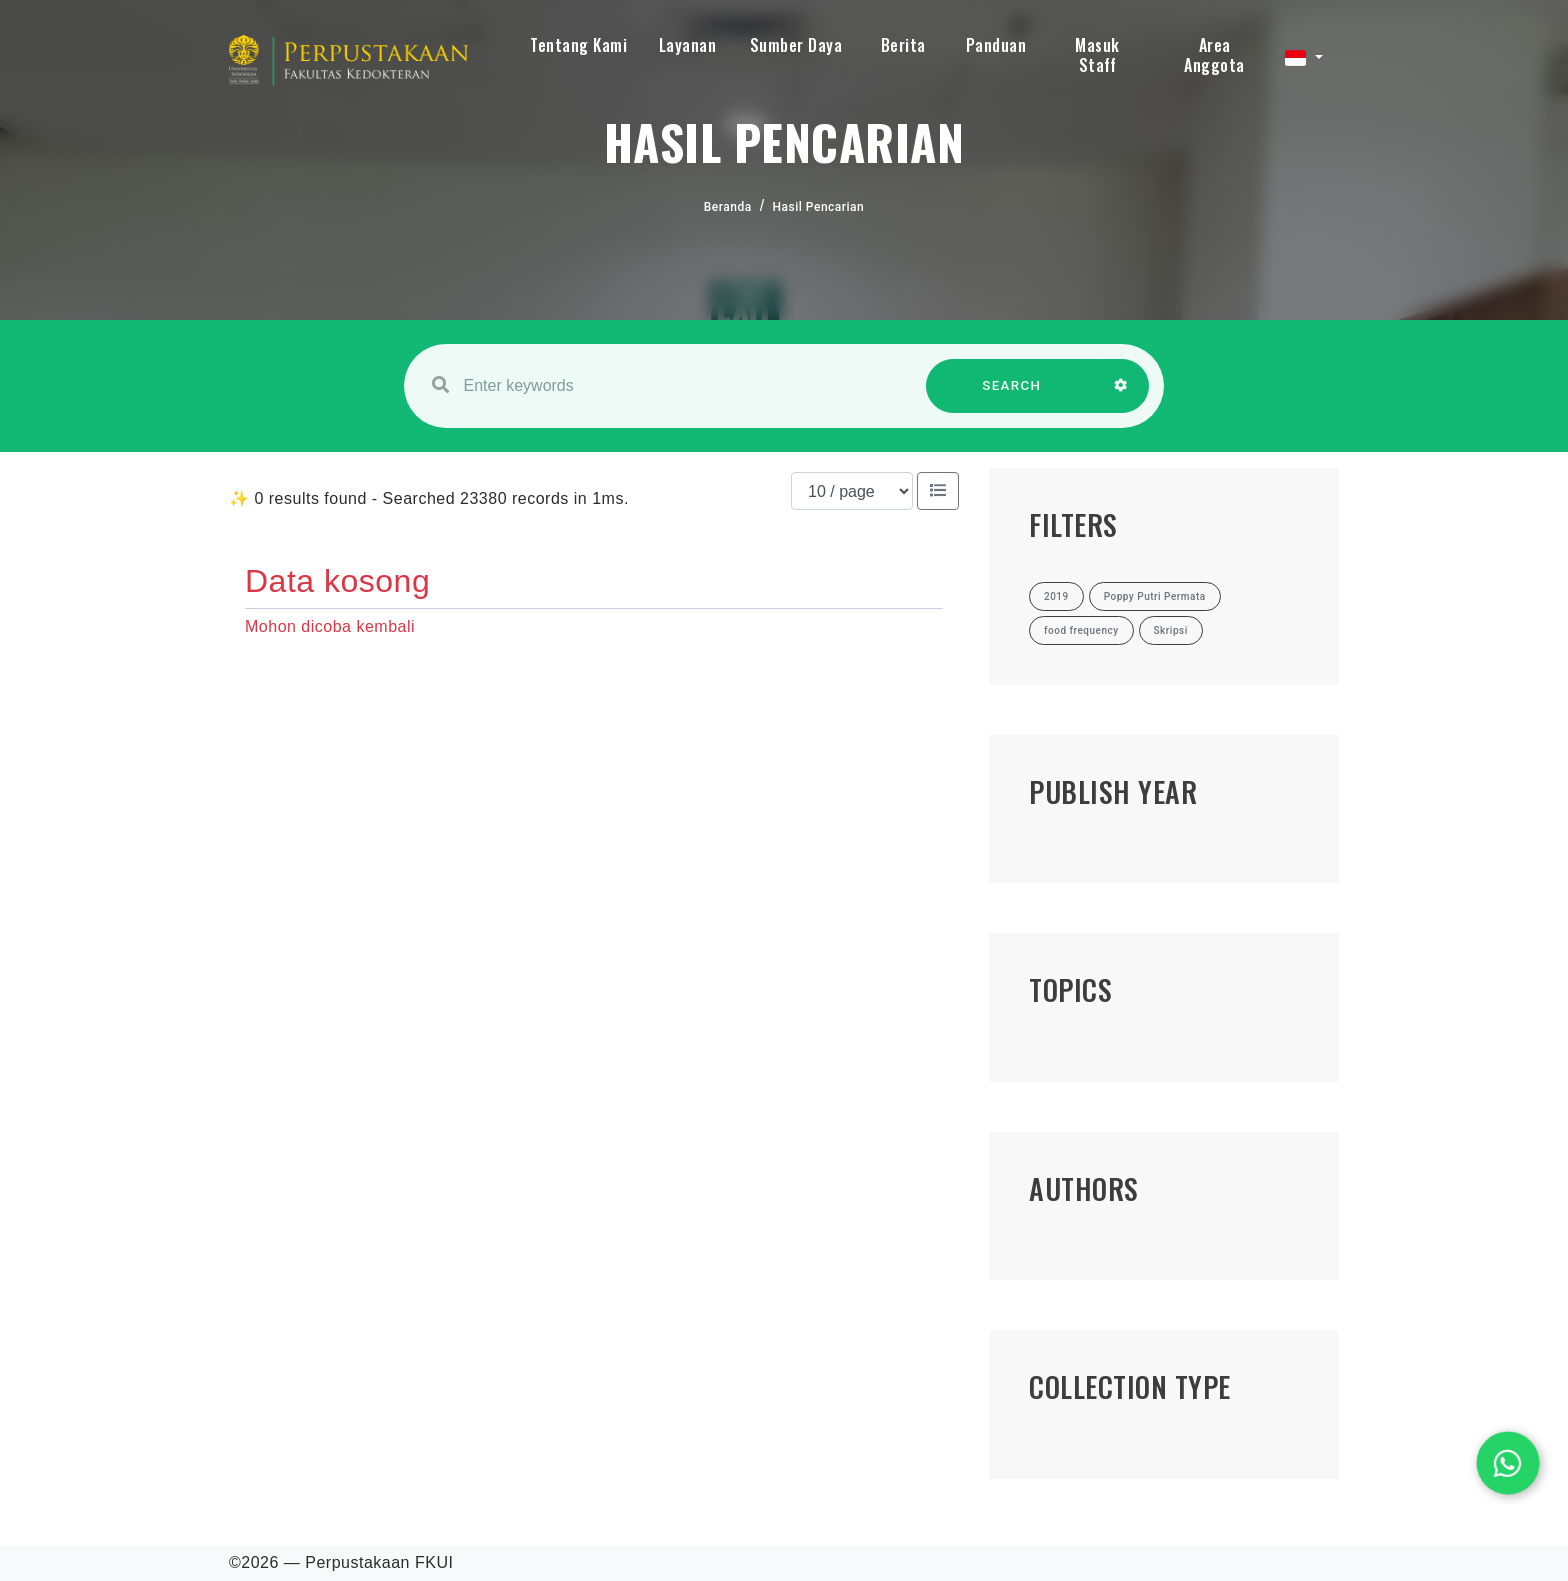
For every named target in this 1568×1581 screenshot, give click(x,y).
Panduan (996, 45)
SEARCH (1012, 395)
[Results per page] (852, 491)
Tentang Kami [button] (578, 45)
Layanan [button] (688, 45)
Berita (903, 45)
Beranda (728, 207)
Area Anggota (1214, 55)
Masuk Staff (1097, 55)
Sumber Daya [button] (796, 45)
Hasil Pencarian (819, 207)
